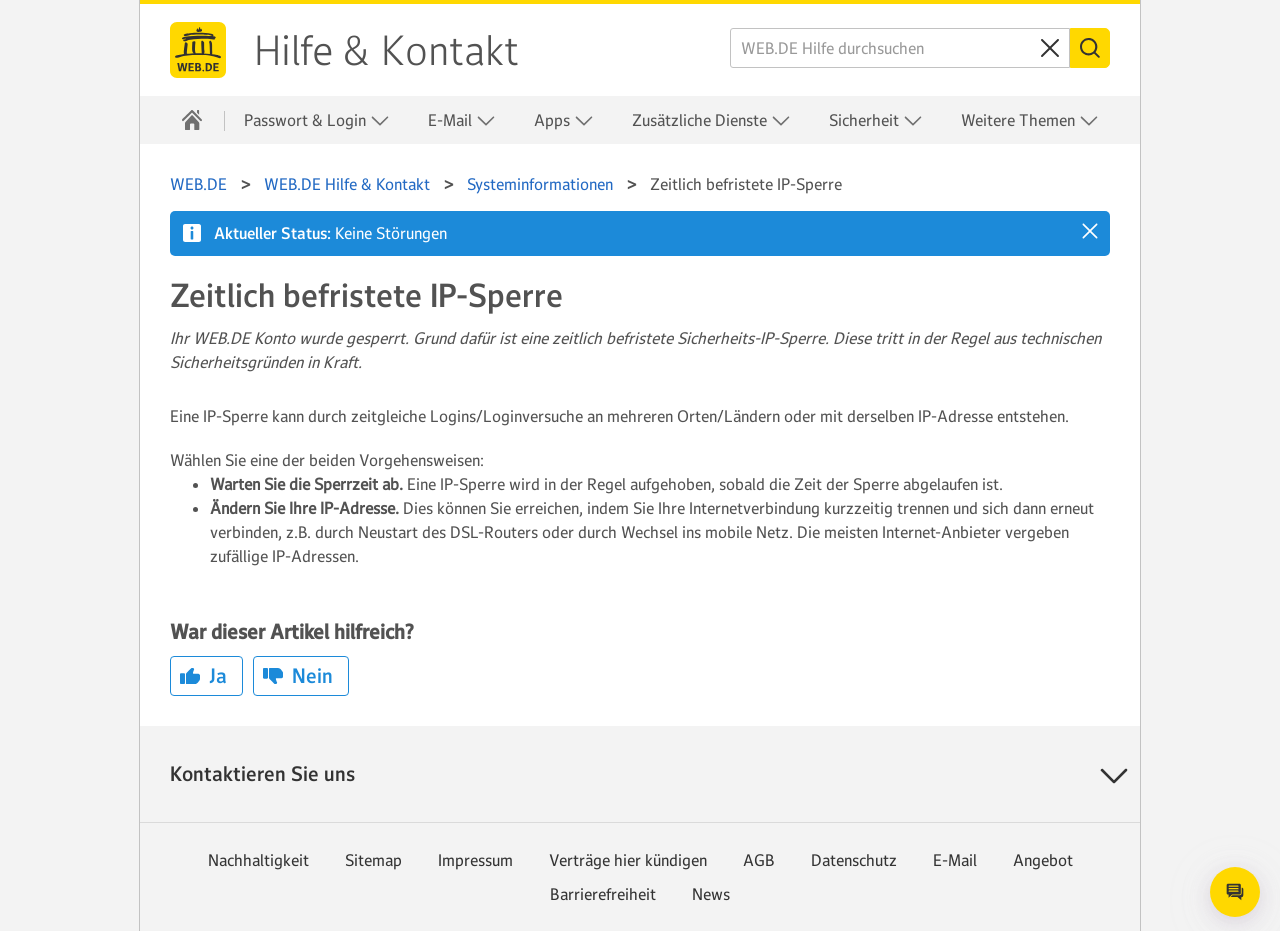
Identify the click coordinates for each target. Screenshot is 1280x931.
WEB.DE (198, 50)
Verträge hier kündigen (628, 860)
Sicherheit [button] (876, 120)
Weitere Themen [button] (1030, 120)
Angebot (1043, 860)
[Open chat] (1235, 892)
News (711, 894)
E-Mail (955, 860)
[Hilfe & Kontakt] (192, 120)
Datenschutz (854, 860)
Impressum (475, 860)
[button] (1090, 231)
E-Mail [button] (462, 120)
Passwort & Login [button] (317, 120)
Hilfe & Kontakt (386, 51)
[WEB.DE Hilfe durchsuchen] (900, 48)
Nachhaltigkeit (258, 860)
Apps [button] (564, 120)
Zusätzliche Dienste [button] (711, 120)
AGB (759, 860)
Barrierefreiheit (603, 894)
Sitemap (373, 860)
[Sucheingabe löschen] (1050, 48)
